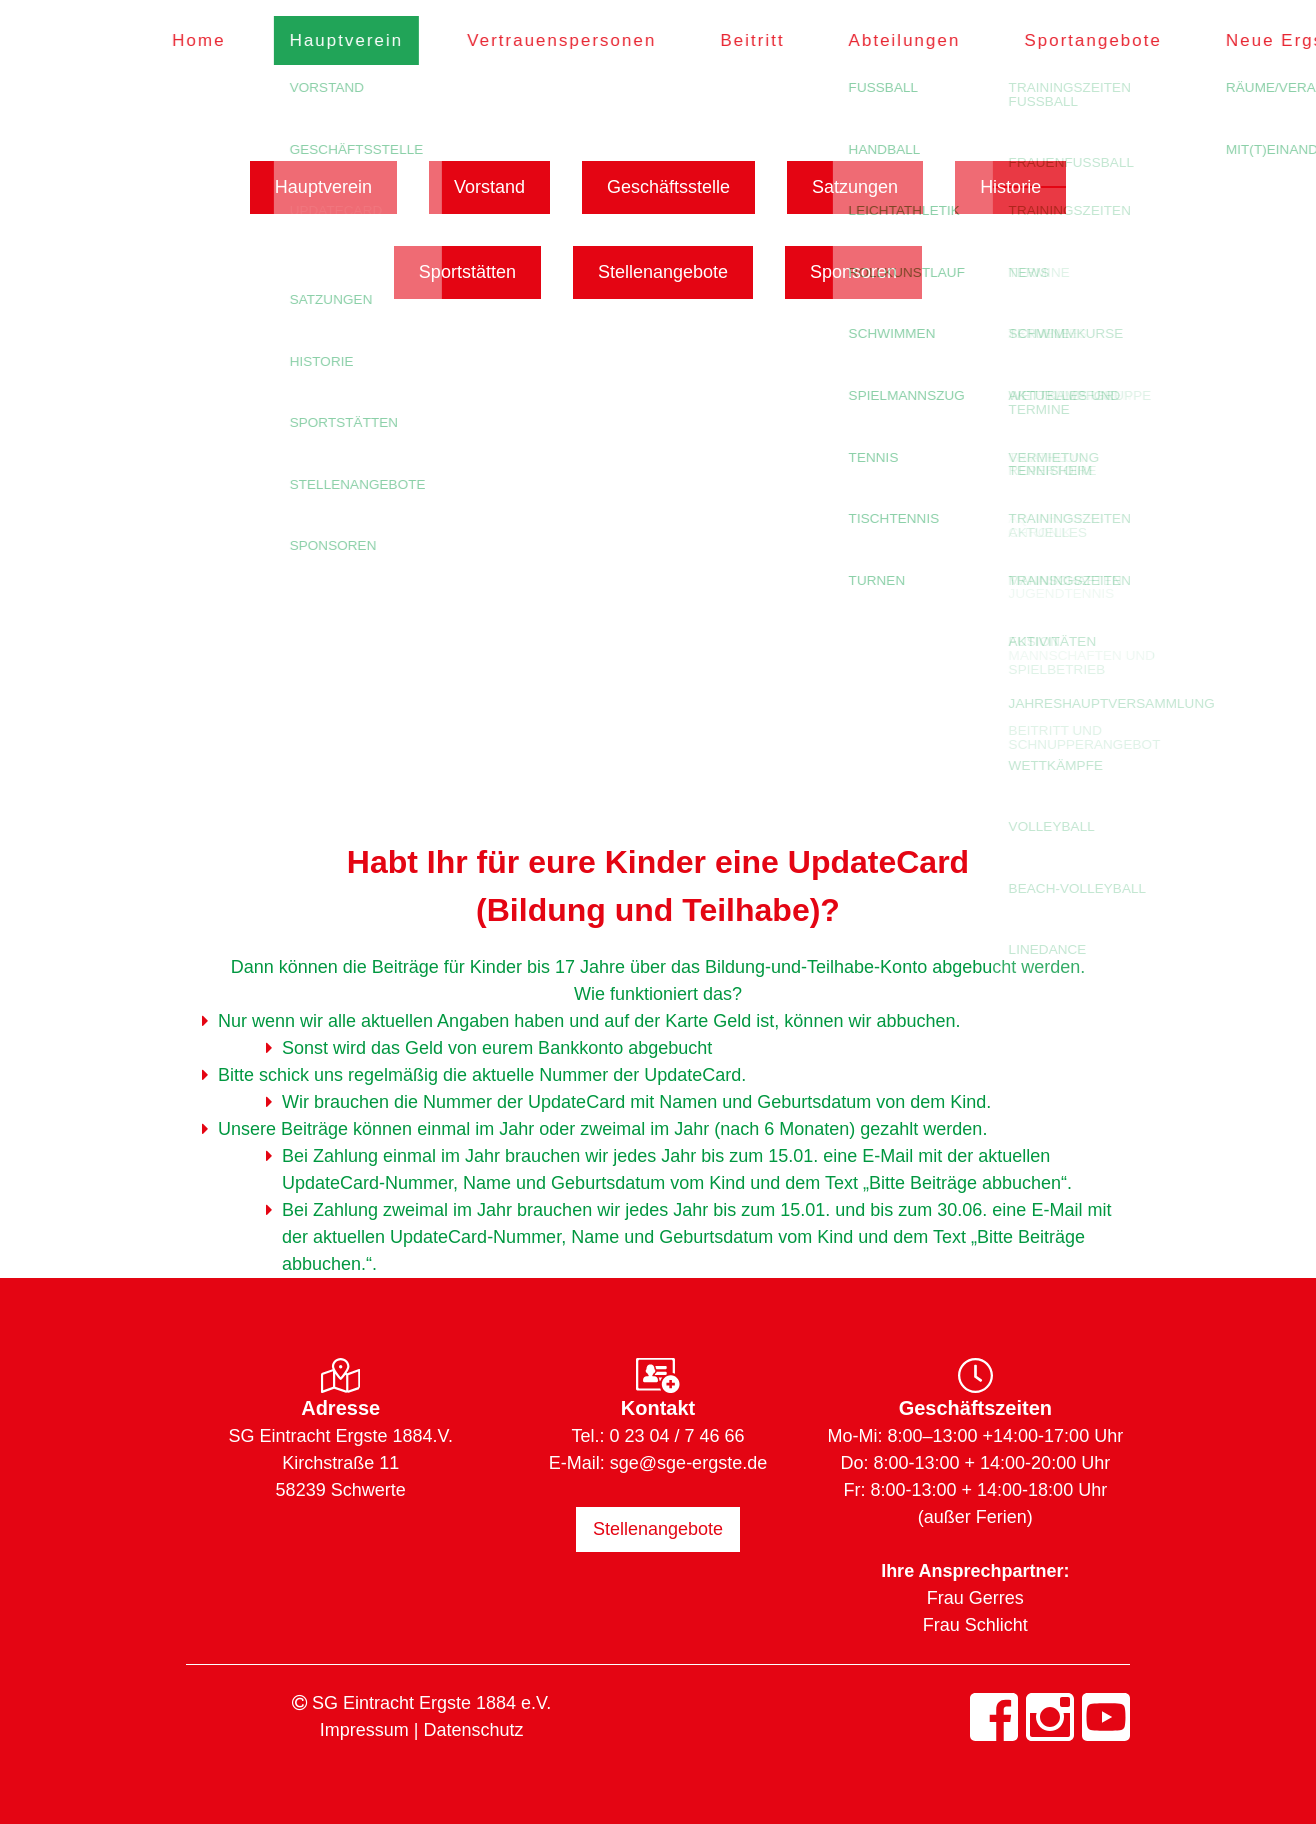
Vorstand (489, 187)
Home (213, 40)
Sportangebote (1108, 40)
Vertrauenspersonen (576, 40)
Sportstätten (467, 272)
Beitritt (767, 40)
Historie (1010, 187)
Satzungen (855, 187)
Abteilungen (920, 40)
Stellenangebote (663, 272)
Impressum (364, 1730)
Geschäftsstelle (668, 187)
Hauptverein (362, 40)
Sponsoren (853, 272)
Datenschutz (473, 1730)
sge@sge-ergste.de (688, 1463)
